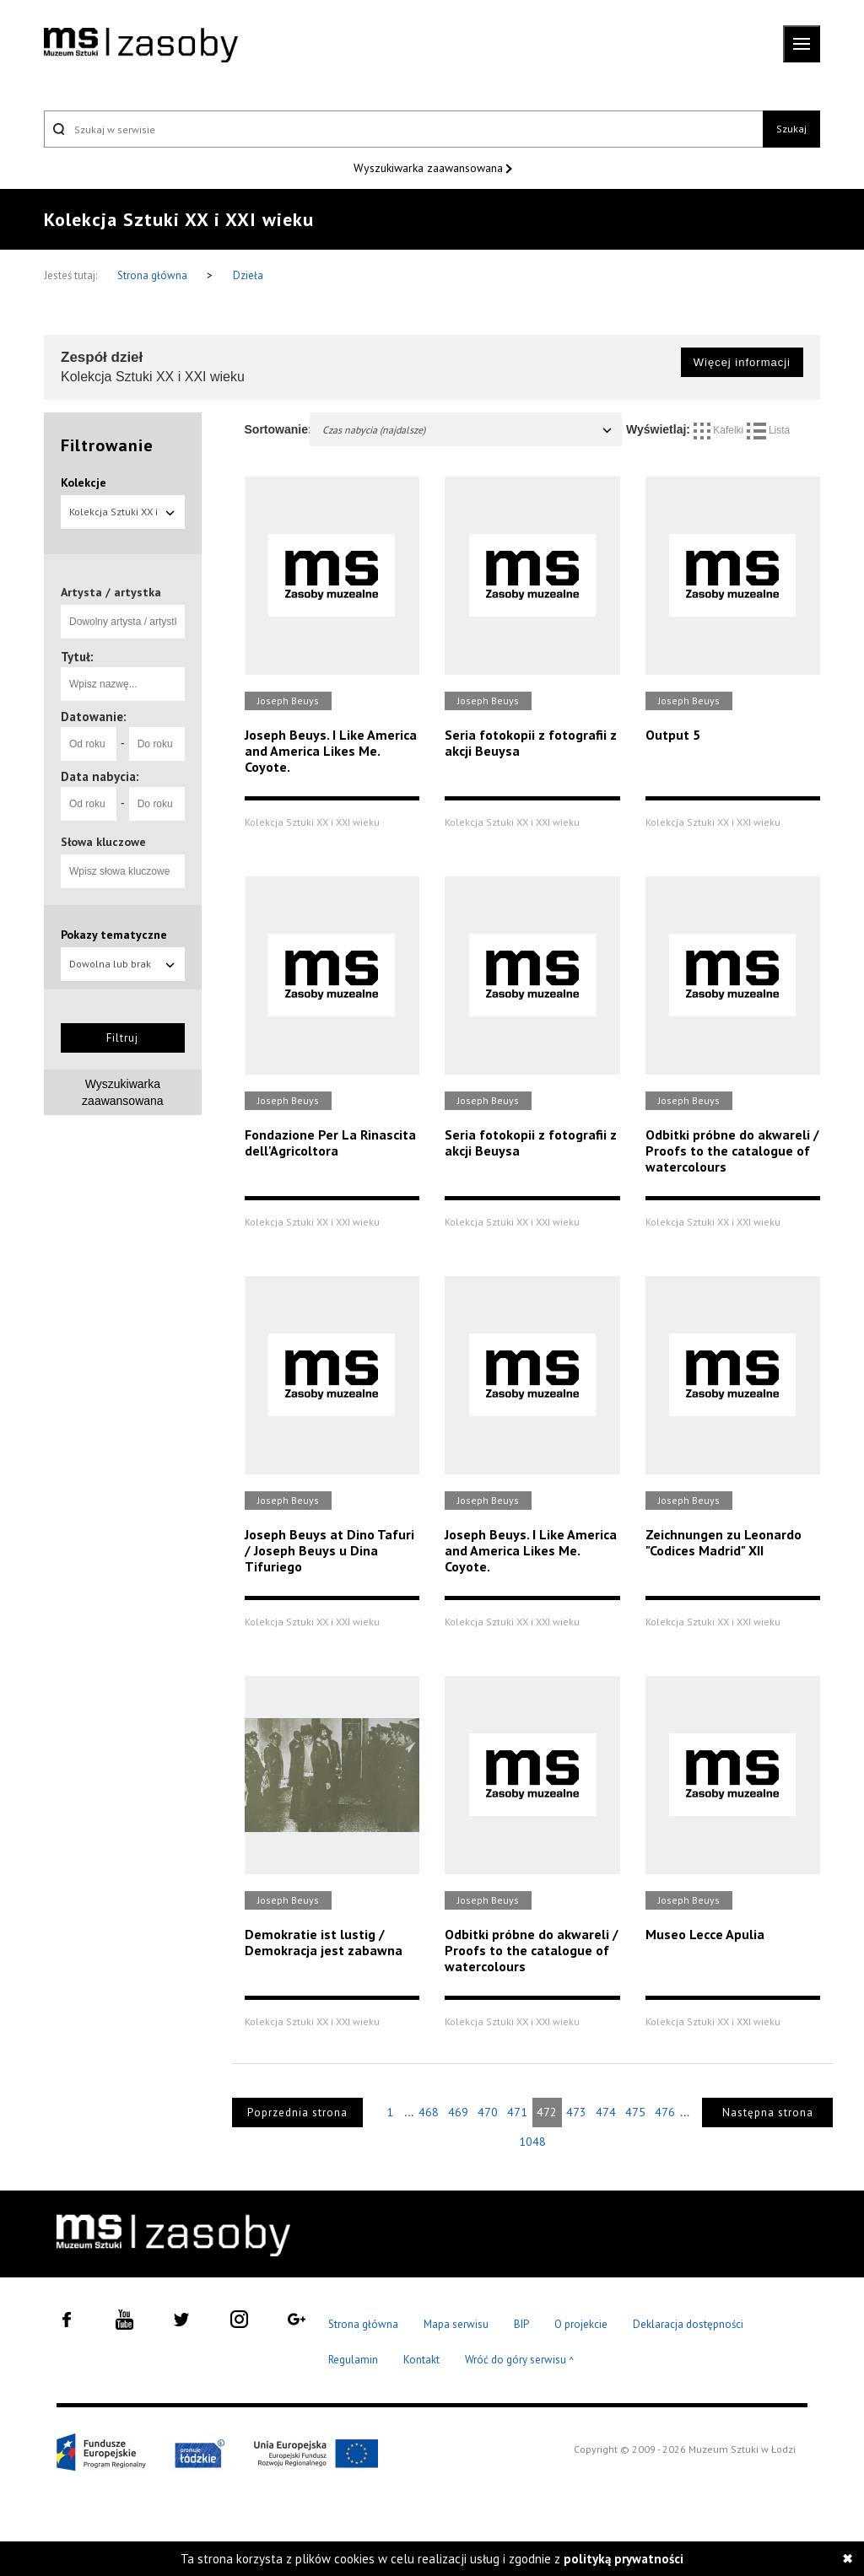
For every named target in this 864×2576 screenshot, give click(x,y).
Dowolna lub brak (122, 963)
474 (606, 2112)
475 (635, 2112)
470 (488, 2112)
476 (665, 2112)
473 (576, 2112)
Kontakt (421, 2359)
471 (517, 2112)
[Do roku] (157, 744)
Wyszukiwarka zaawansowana (430, 167)
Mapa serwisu (456, 2324)
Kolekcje (83, 482)
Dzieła (248, 275)
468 (428, 2112)
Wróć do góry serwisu (520, 2360)
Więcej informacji (742, 362)
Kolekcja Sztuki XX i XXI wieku (122, 517)
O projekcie (581, 2324)
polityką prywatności (623, 2559)
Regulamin (353, 2359)
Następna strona (767, 2112)
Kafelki (720, 430)
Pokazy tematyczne (114, 934)
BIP (521, 2324)
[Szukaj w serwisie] (403, 129)
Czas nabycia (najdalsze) (468, 429)
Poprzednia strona (297, 2112)
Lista (769, 430)
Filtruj (122, 1038)
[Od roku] (88, 744)
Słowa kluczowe (103, 841)
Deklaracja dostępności (688, 2324)
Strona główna (153, 275)
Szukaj (791, 128)
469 (458, 2112)
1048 (532, 2141)
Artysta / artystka (111, 592)
